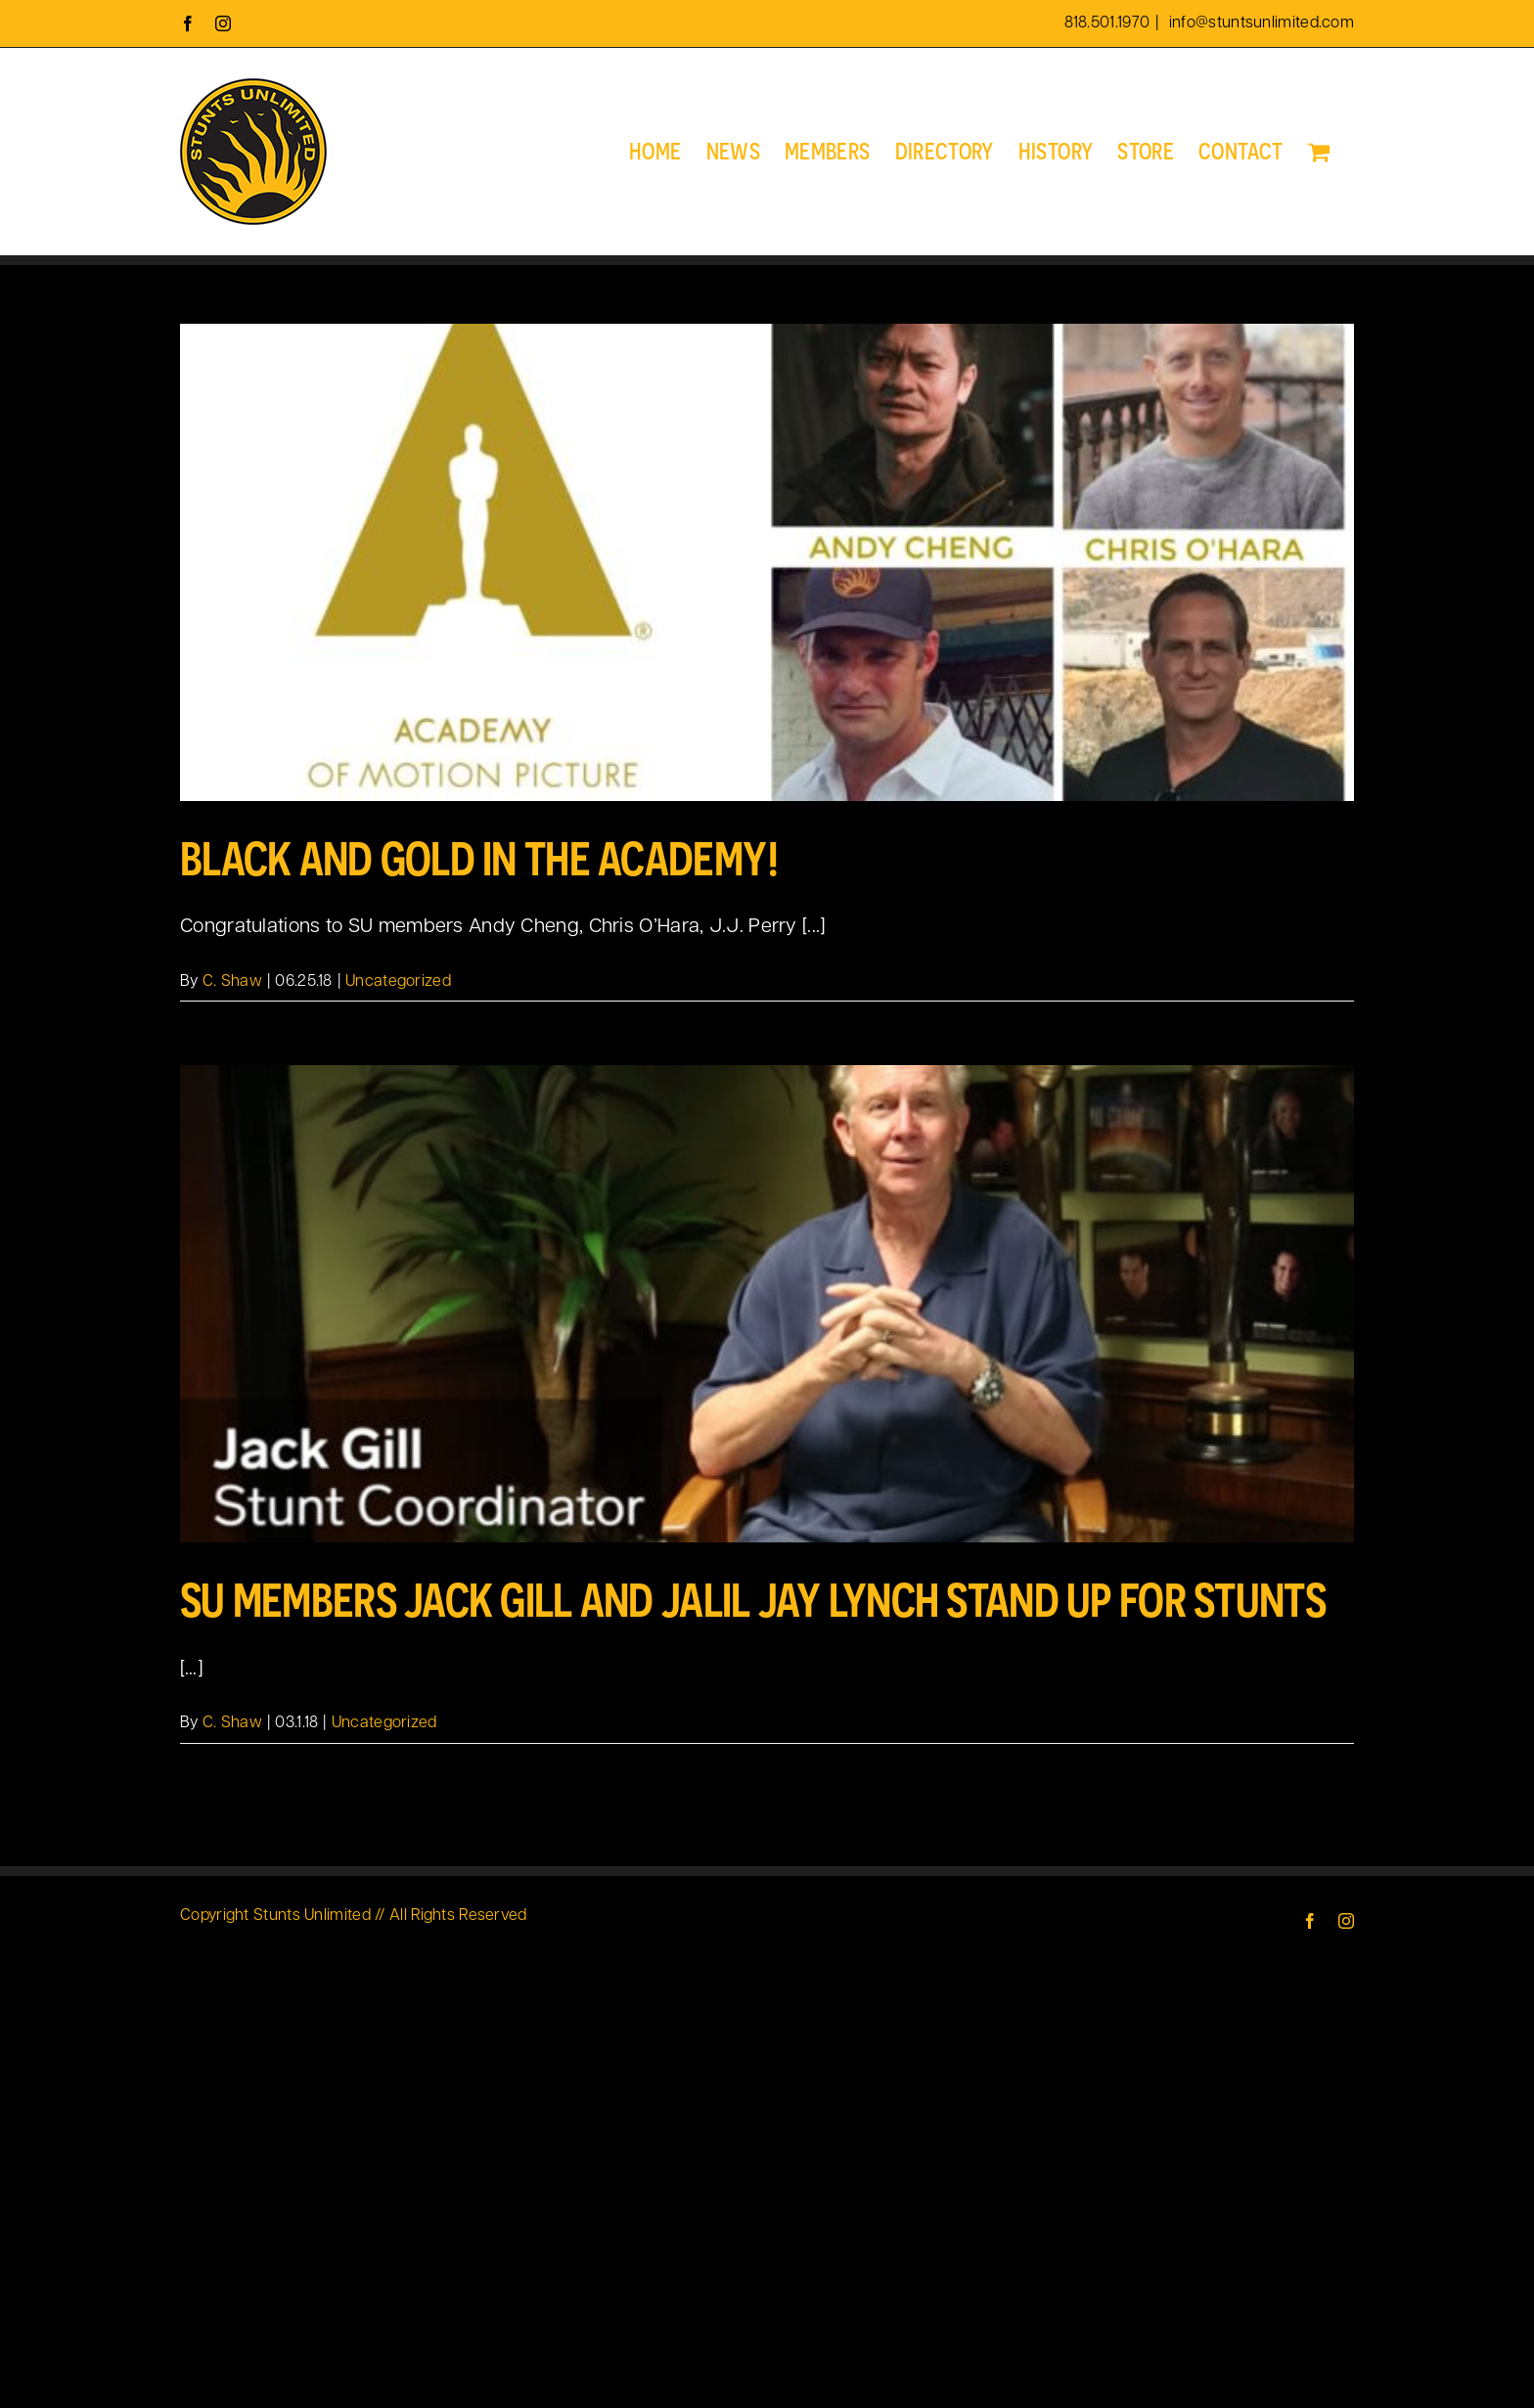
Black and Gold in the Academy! (480, 858)
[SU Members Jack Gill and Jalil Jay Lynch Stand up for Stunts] (767, 1303)
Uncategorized (398, 982)
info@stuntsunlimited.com (1260, 23)
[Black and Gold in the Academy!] (767, 562)
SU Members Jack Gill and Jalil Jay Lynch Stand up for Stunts (753, 1600)
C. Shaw (232, 982)
